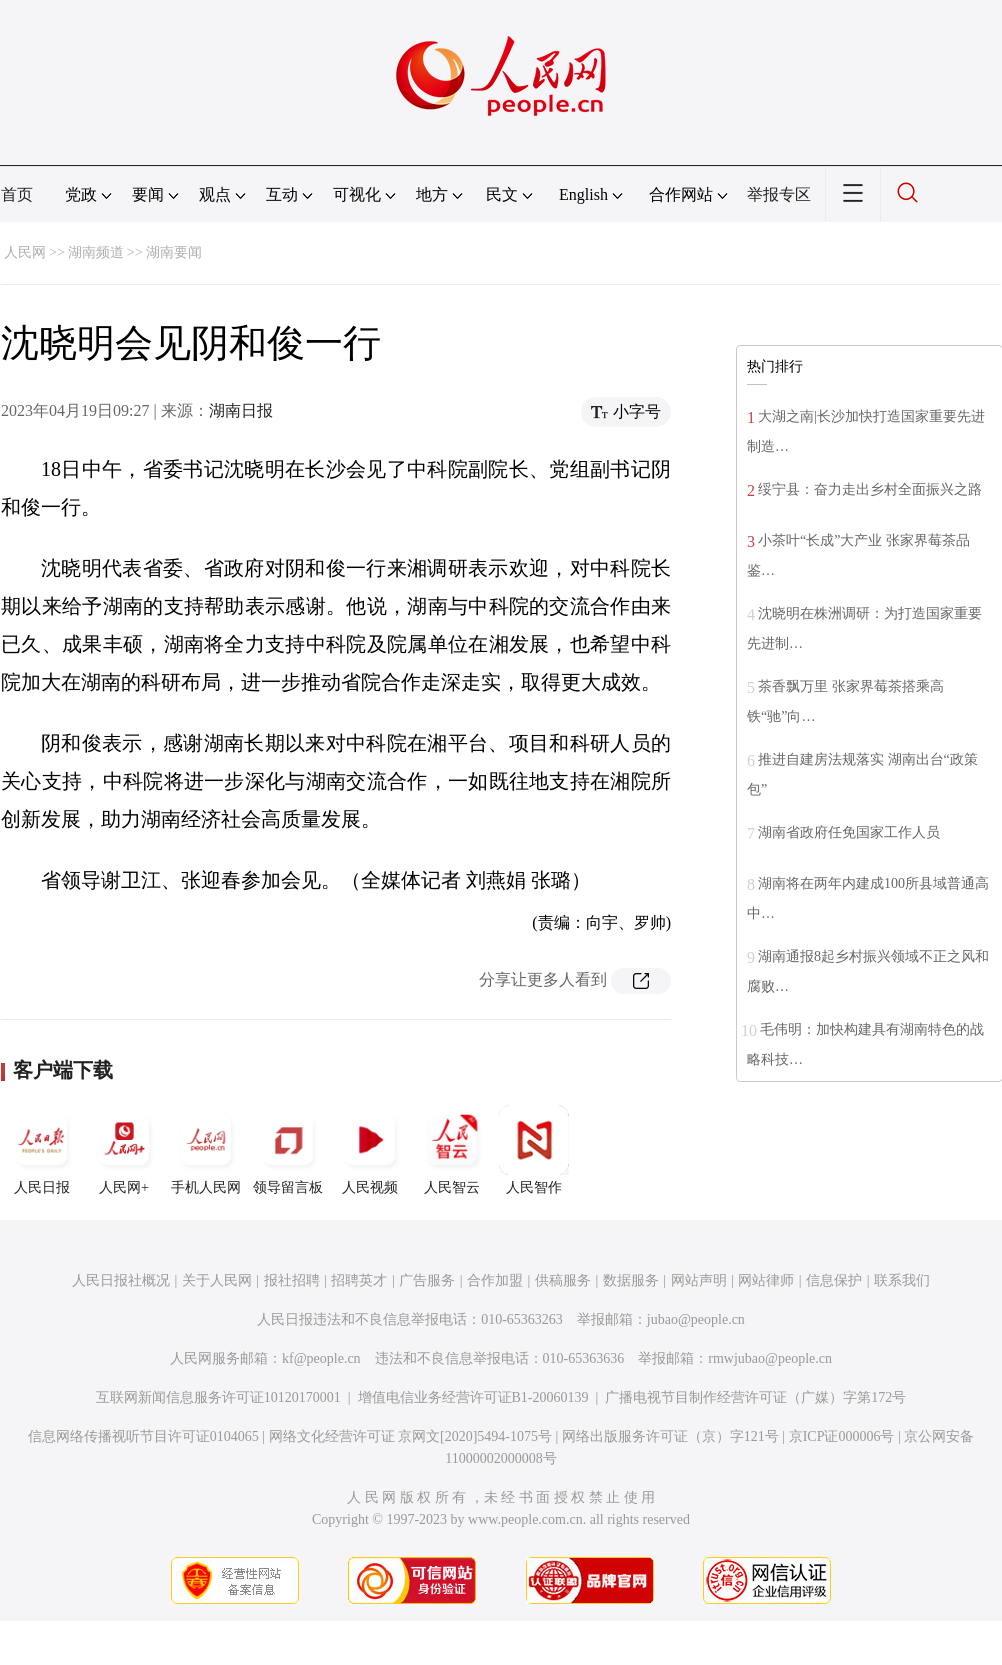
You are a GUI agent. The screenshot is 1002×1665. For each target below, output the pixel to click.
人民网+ (124, 1150)
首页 (17, 194)
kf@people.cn (321, 1358)
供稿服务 (563, 1280)
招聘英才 (359, 1280)
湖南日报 (241, 410)
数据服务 (631, 1280)
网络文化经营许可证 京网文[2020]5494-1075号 (411, 1436)
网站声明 (699, 1280)
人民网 (25, 252)
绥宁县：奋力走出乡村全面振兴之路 (870, 489)
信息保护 (834, 1280)
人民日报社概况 (121, 1280)
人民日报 (42, 1150)
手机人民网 (206, 1150)
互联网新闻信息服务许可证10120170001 (218, 1397)
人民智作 (534, 1150)
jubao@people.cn (696, 1319)
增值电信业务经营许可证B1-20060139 (473, 1397)
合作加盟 (495, 1280)
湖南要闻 (174, 252)
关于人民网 (217, 1280)
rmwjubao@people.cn (770, 1358)
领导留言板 (288, 1150)
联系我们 (902, 1280)
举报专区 (779, 194)
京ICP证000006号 (842, 1436)
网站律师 (766, 1280)
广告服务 (427, 1280)
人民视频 (370, 1150)
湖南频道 (96, 252)
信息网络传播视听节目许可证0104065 (143, 1436)
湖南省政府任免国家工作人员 (849, 832)
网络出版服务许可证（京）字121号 (670, 1436)
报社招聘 (292, 1280)
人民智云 (452, 1150)
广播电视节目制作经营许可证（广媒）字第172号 (755, 1397)
